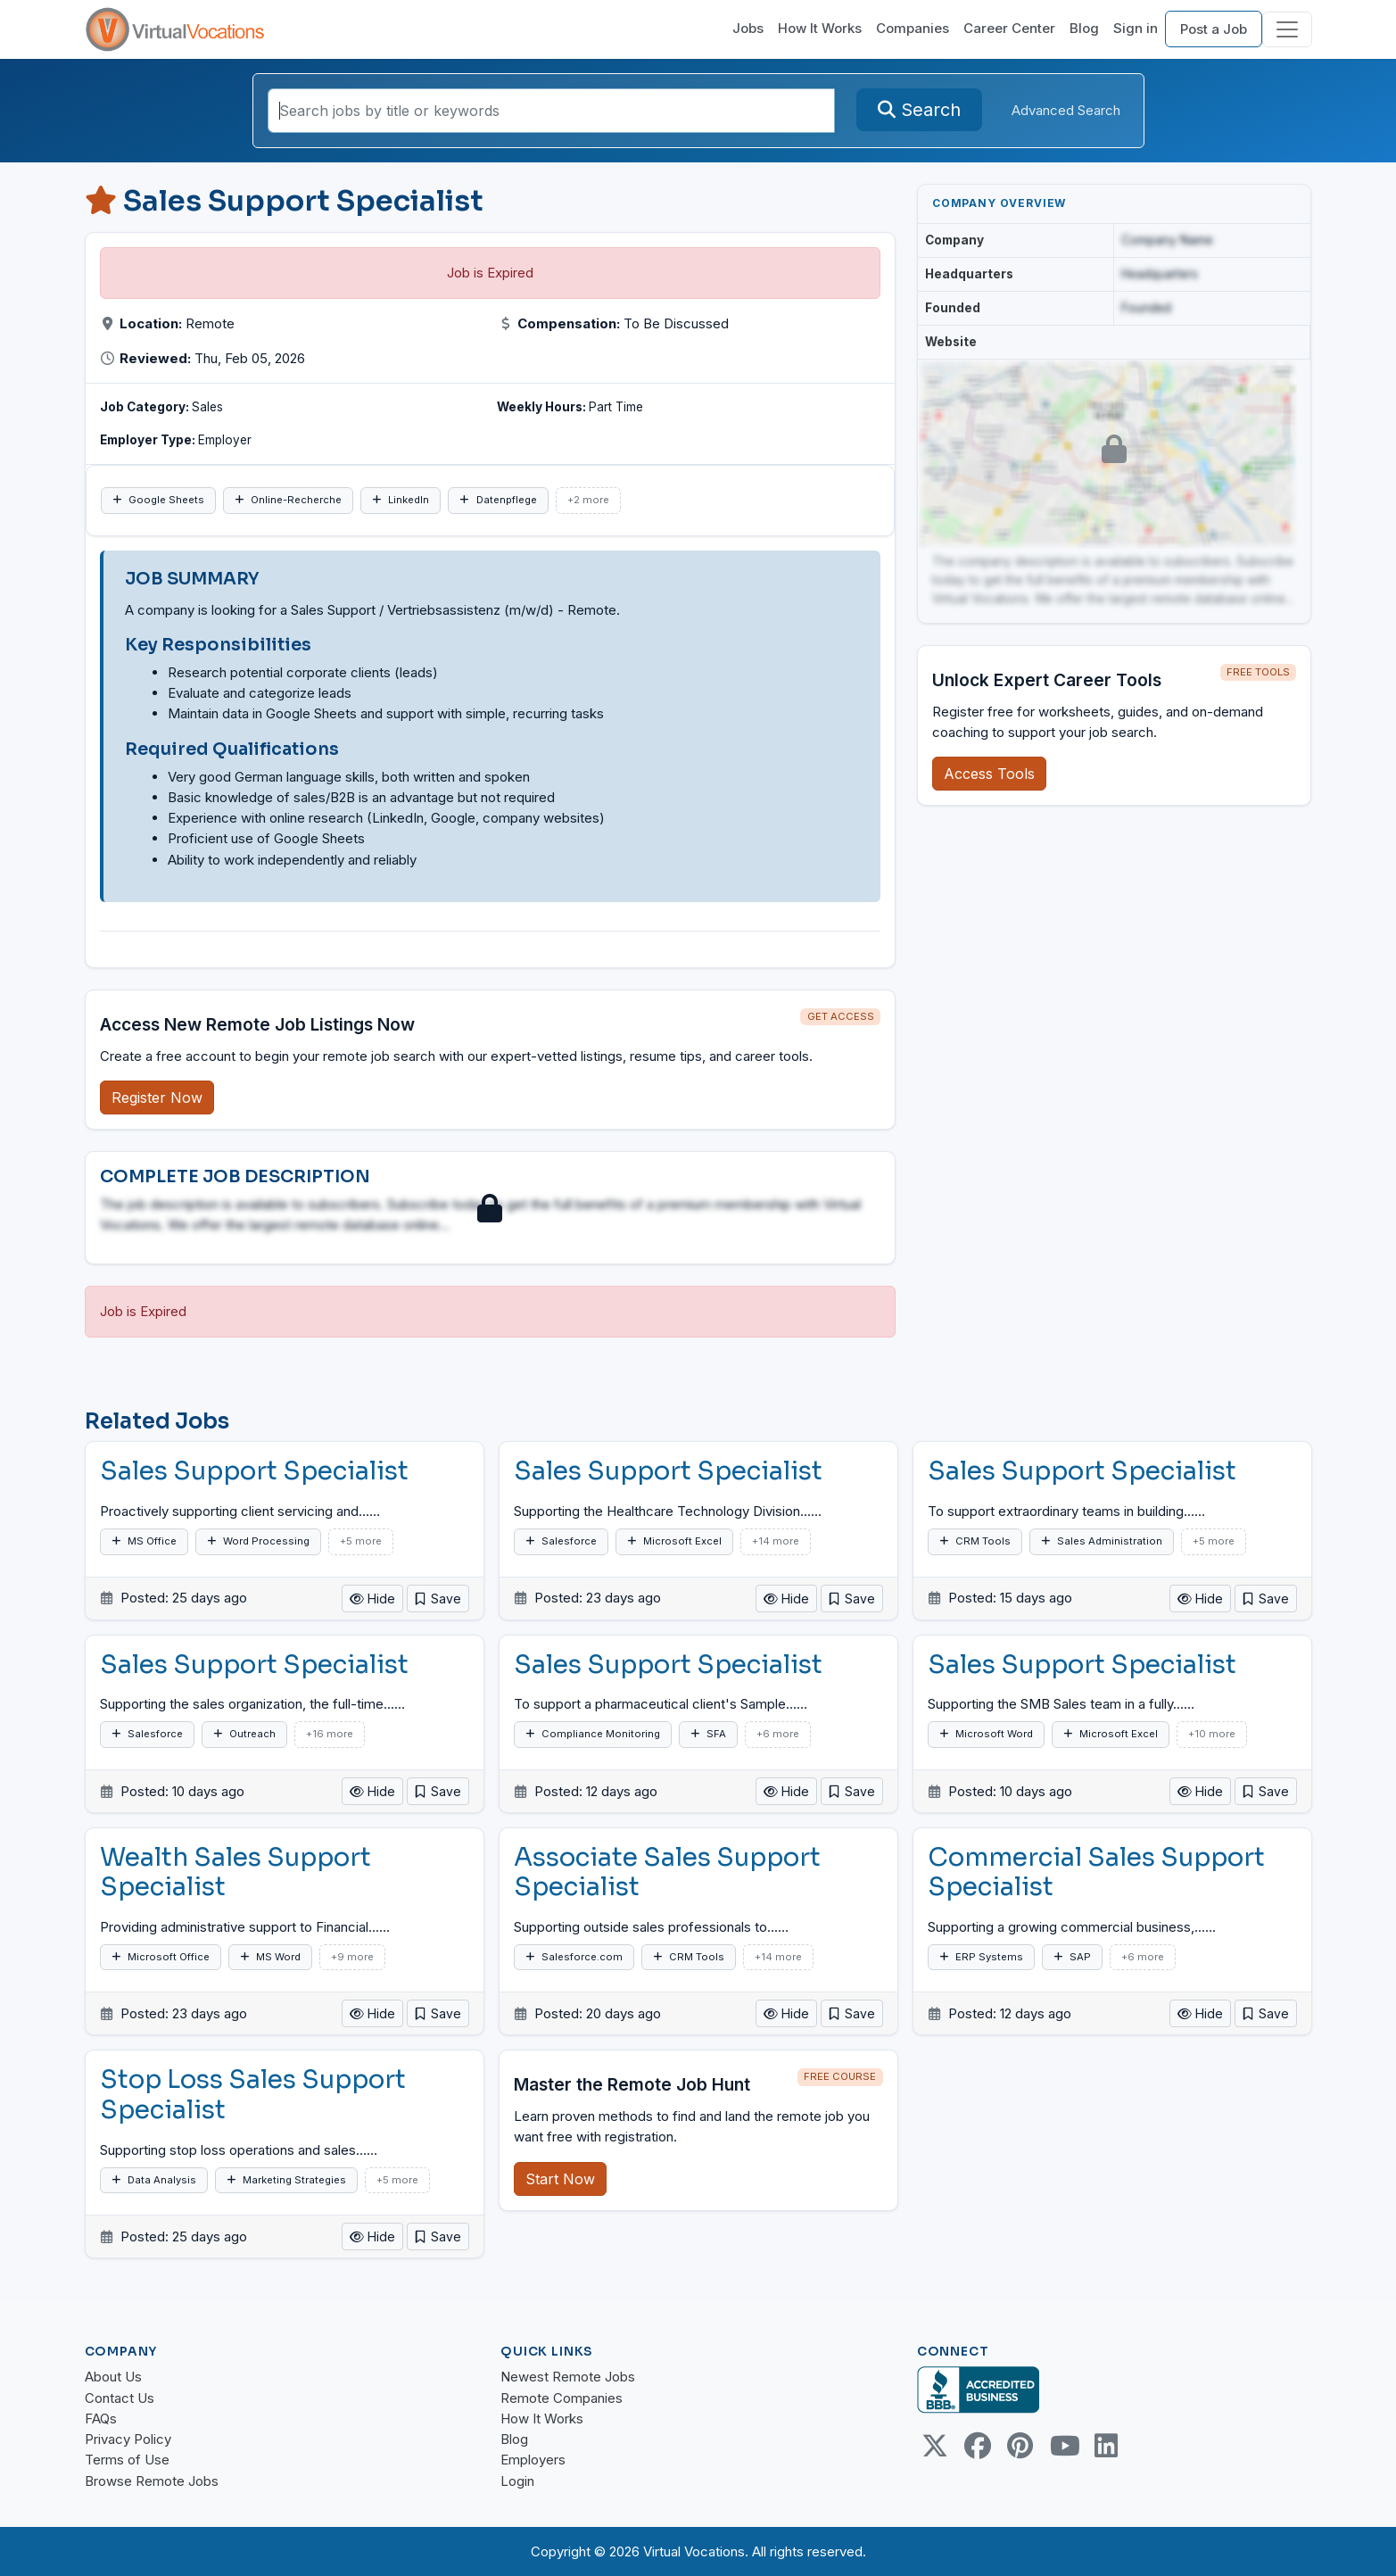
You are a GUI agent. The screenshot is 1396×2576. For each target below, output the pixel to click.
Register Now (157, 1097)
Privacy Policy (128, 2439)
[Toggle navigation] (1287, 29)
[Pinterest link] (1020, 2446)
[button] (438, 1598)
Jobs (748, 28)
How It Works (820, 28)
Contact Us (119, 2398)
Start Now (560, 2179)
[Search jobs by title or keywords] (551, 110)
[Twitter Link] (935, 2446)
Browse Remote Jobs (152, 2480)
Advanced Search (1066, 110)
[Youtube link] (1063, 2446)
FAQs (101, 2418)
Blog (1084, 28)
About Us (113, 2376)
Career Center (1009, 28)
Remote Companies (561, 2398)
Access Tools (989, 774)
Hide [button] (372, 1598)
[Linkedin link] (1106, 2446)
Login (517, 2480)
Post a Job (1213, 29)
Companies (912, 28)
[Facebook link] (977, 2446)
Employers (533, 2459)
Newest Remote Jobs (567, 2376)
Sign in (1135, 28)
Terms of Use (127, 2459)
